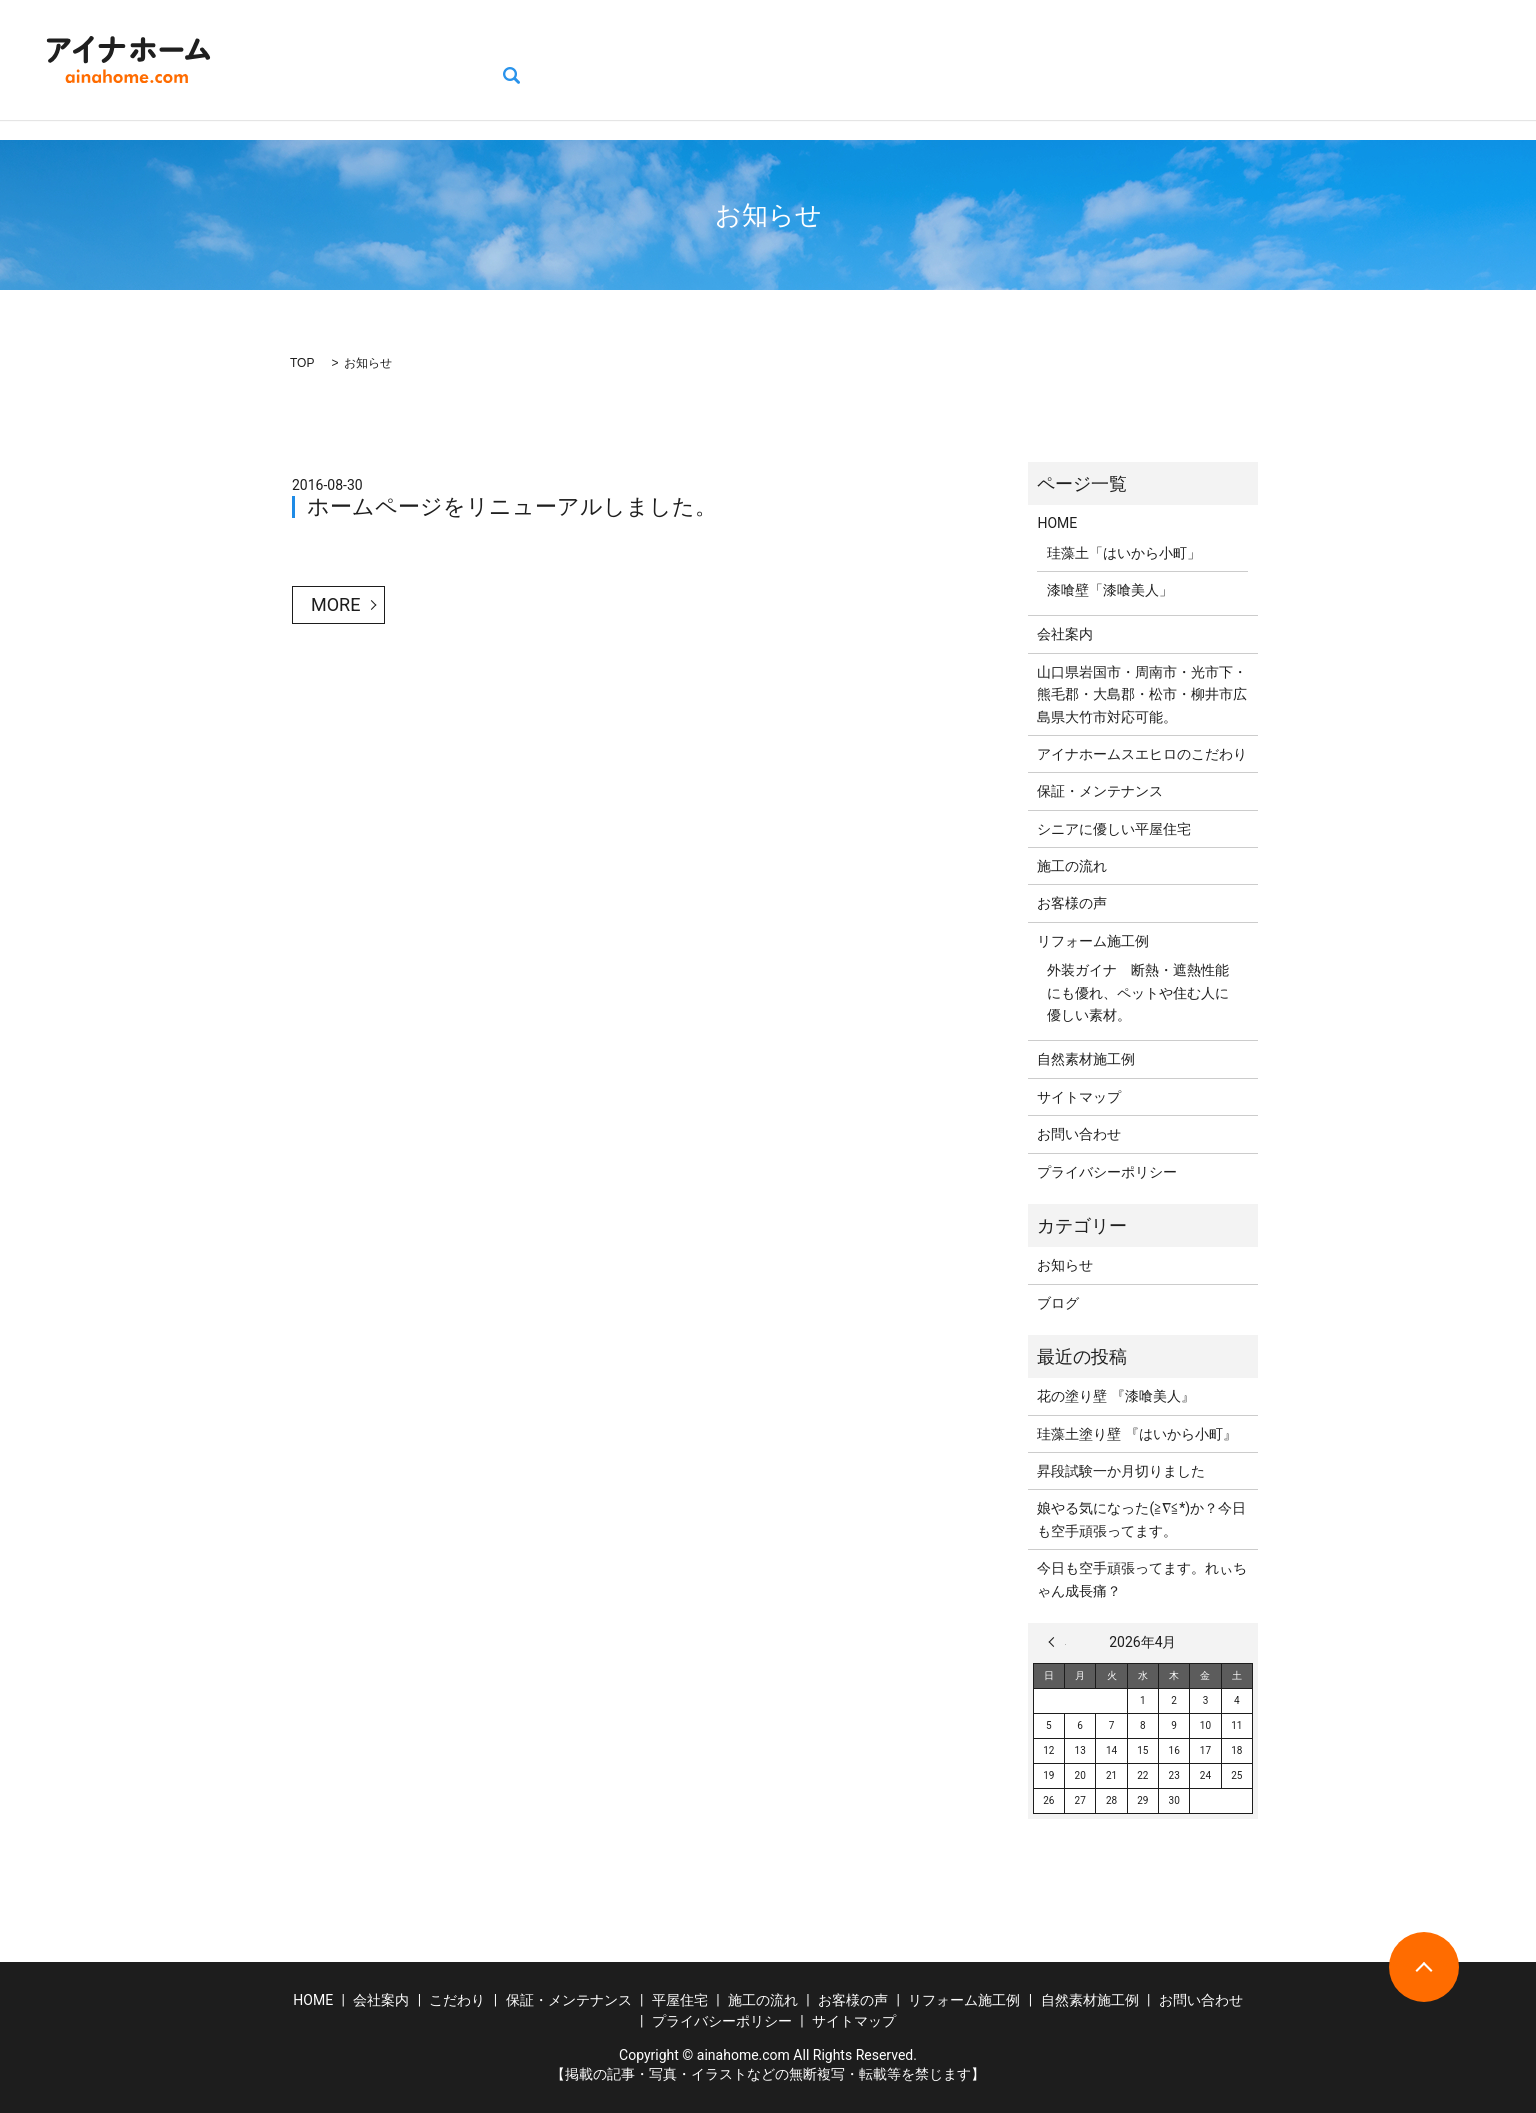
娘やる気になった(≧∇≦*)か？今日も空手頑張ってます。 (1141, 1519)
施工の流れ (801, 60)
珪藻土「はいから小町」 (1124, 553)
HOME (284, 60)
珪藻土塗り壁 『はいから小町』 (1136, 1434)
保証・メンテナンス (579, 60)
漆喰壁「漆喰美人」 (1110, 590)
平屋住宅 (704, 60)
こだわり (455, 60)
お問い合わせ (1368, 60)
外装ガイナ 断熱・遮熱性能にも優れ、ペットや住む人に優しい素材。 (1138, 992)
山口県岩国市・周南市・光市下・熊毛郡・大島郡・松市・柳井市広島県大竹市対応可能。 (1142, 694)
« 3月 (1057, 1642)
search (1458, 60)
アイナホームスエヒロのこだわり (1142, 754)
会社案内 (365, 60)
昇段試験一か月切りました (1121, 1471)
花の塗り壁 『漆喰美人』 (1115, 1396)
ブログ (1271, 60)
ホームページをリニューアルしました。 (512, 506)
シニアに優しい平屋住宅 (1114, 829)
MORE (335, 604)
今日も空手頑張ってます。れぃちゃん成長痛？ (1142, 1579)
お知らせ (1065, 1265)
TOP (302, 363)
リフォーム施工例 (1029, 60)
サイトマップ (1079, 1097)
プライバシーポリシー (1107, 1172)
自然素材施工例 (1167, 60)
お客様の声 (904, 60)
